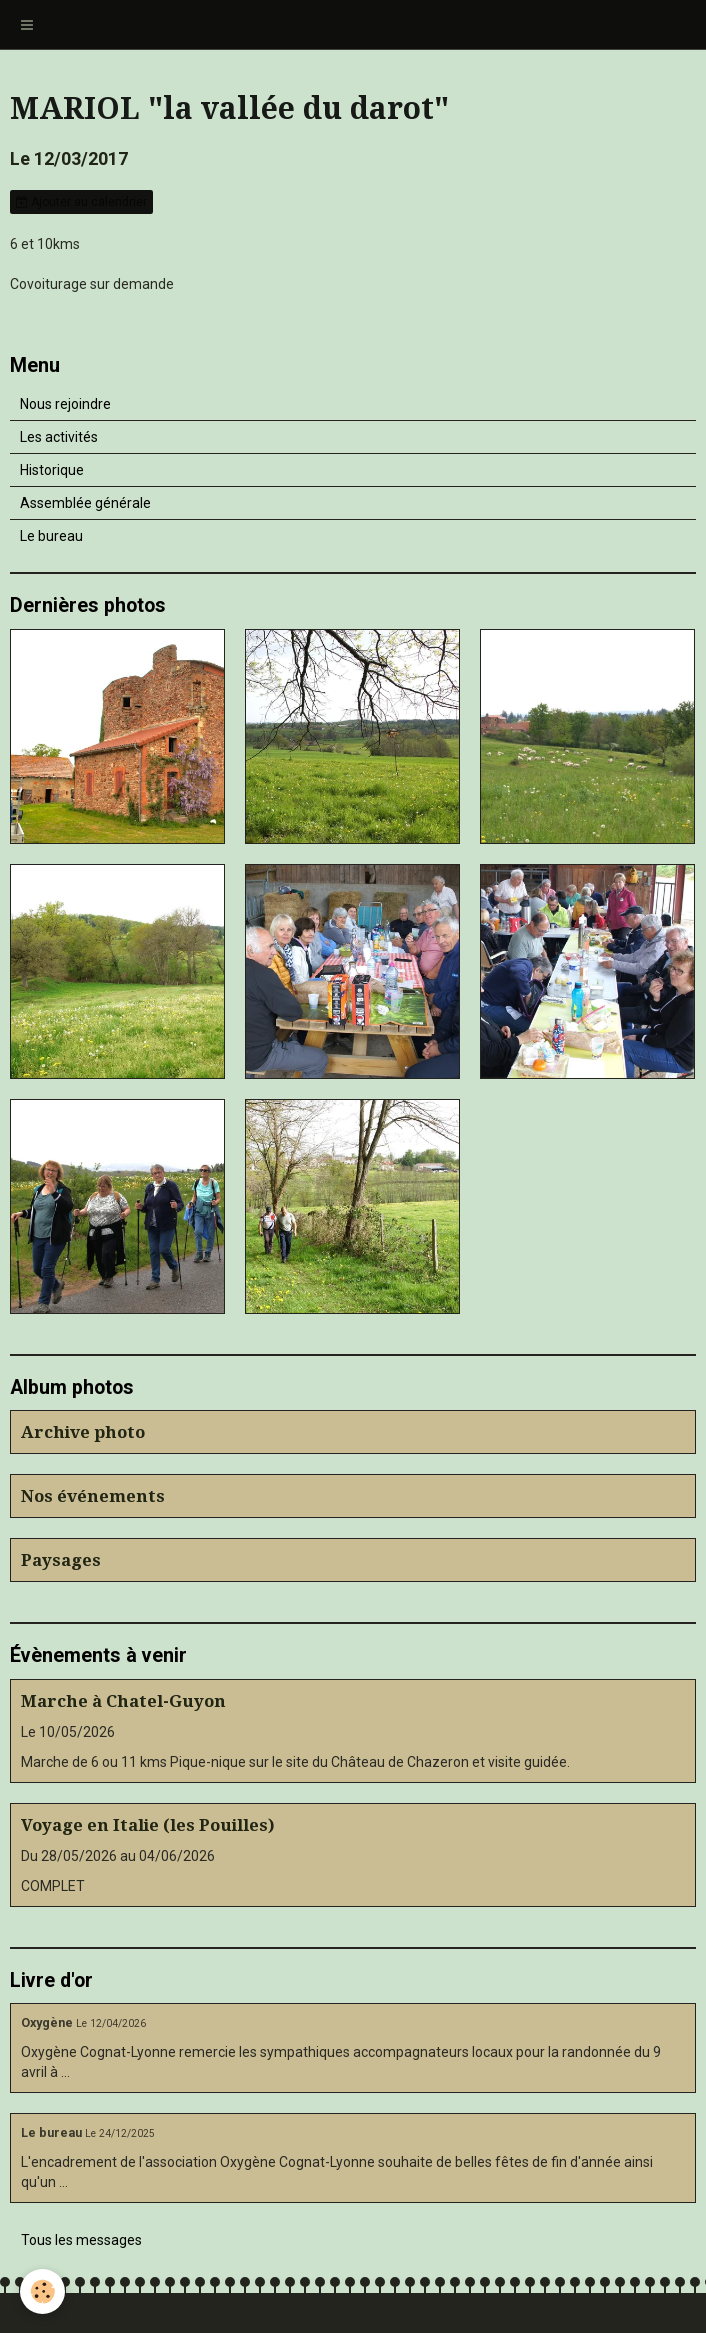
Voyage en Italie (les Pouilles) (148, 1825)
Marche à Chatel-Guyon (123, 1701)
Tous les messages (81, 2240)
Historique (52, 470)
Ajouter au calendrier (81, 202)
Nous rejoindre (65, 404)
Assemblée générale (85, 503)
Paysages (61, 1560)
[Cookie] (42, 2291)
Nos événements (93, 1496)
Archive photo (83, 1432)
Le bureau (51, 536)
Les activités (59, 437)
